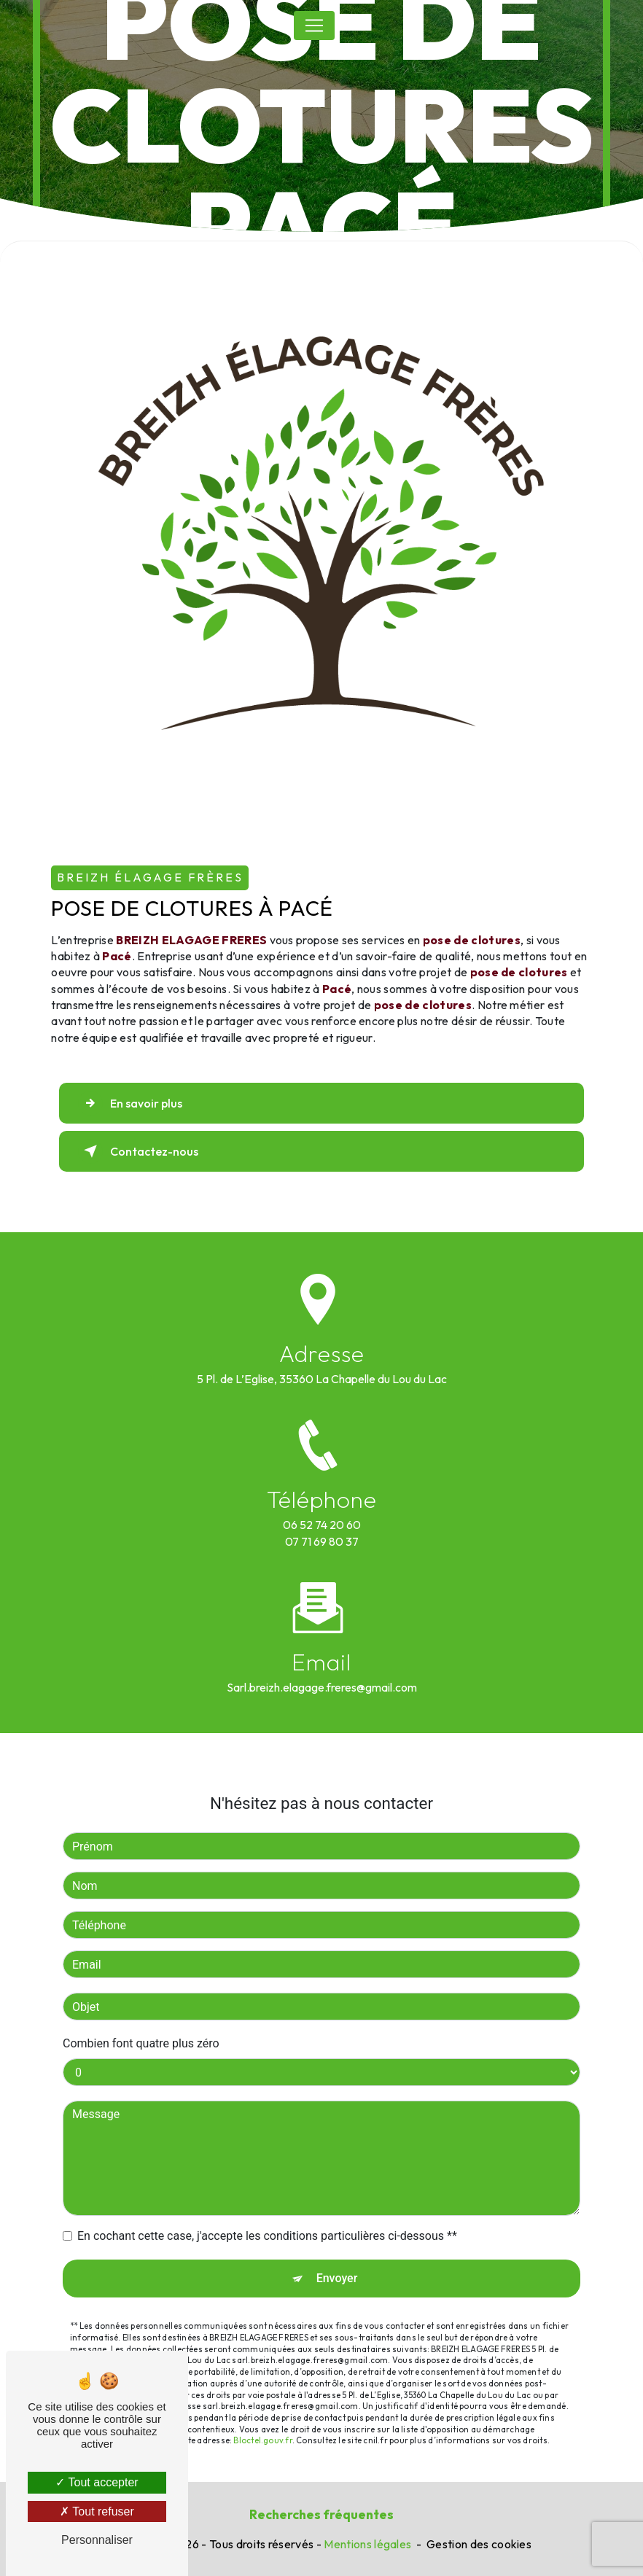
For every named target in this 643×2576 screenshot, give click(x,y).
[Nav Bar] (314, 25)
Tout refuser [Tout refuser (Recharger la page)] (97, 2511)
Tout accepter (96, 2482)
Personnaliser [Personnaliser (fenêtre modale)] (97, 2540)
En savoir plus (130, 1103)
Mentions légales (367, 2544)
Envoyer (337, 2251)
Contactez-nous (138, 1151)
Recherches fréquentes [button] (321, 2514)
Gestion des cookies (478, 2544)
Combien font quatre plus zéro (141, 2016)
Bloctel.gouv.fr (262, 2413)
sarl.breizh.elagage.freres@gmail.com (322, 1659)
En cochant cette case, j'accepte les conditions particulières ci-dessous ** (267, 2209)
